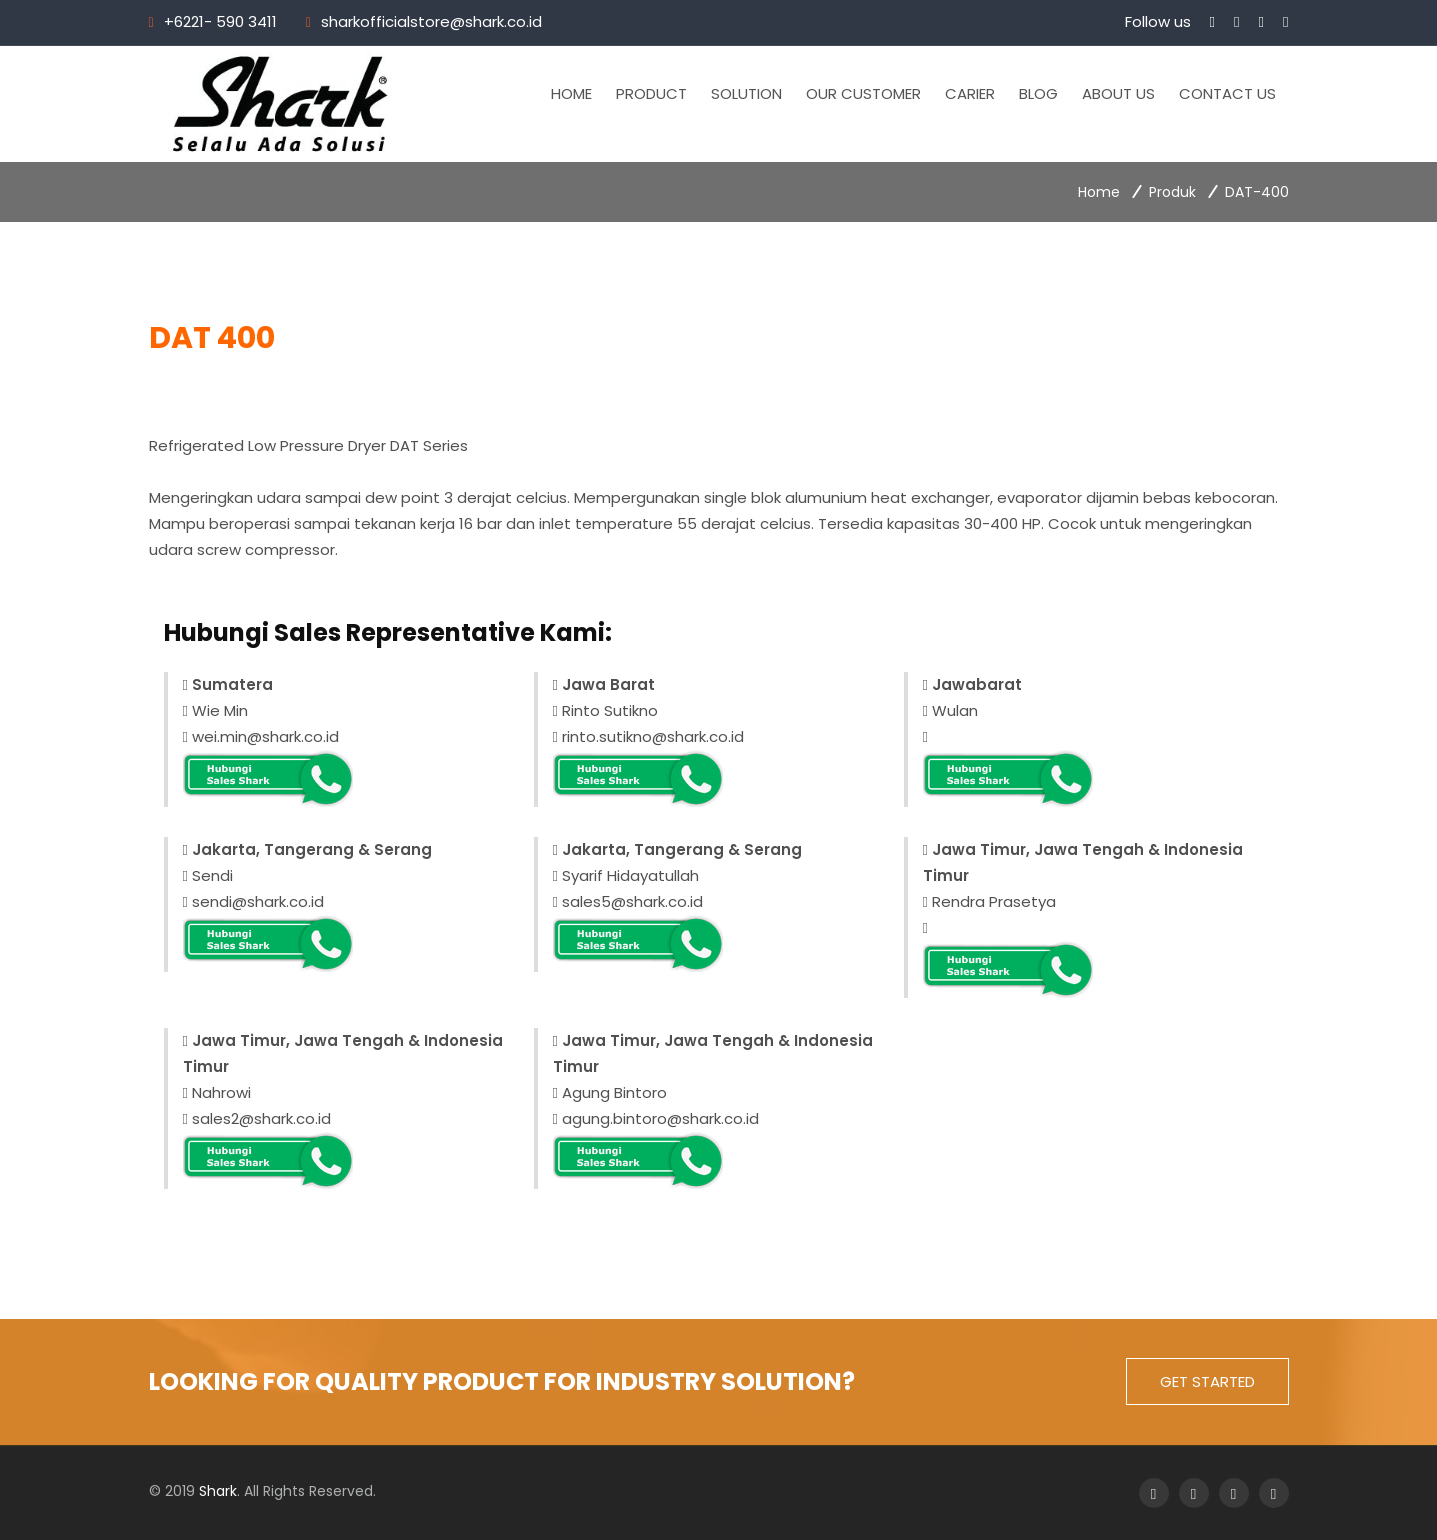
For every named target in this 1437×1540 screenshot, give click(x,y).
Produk (1172, 192)
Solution (747, 93)
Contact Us (1228, 93)
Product (652, 93)
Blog (1039, 93)
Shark (218, 1491)
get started (1207, 1381)
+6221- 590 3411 (220, 21)
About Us (1119, 93)
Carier (971, 93)
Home (572, 93)
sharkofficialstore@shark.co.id (431, 21)
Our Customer (864, 93)
